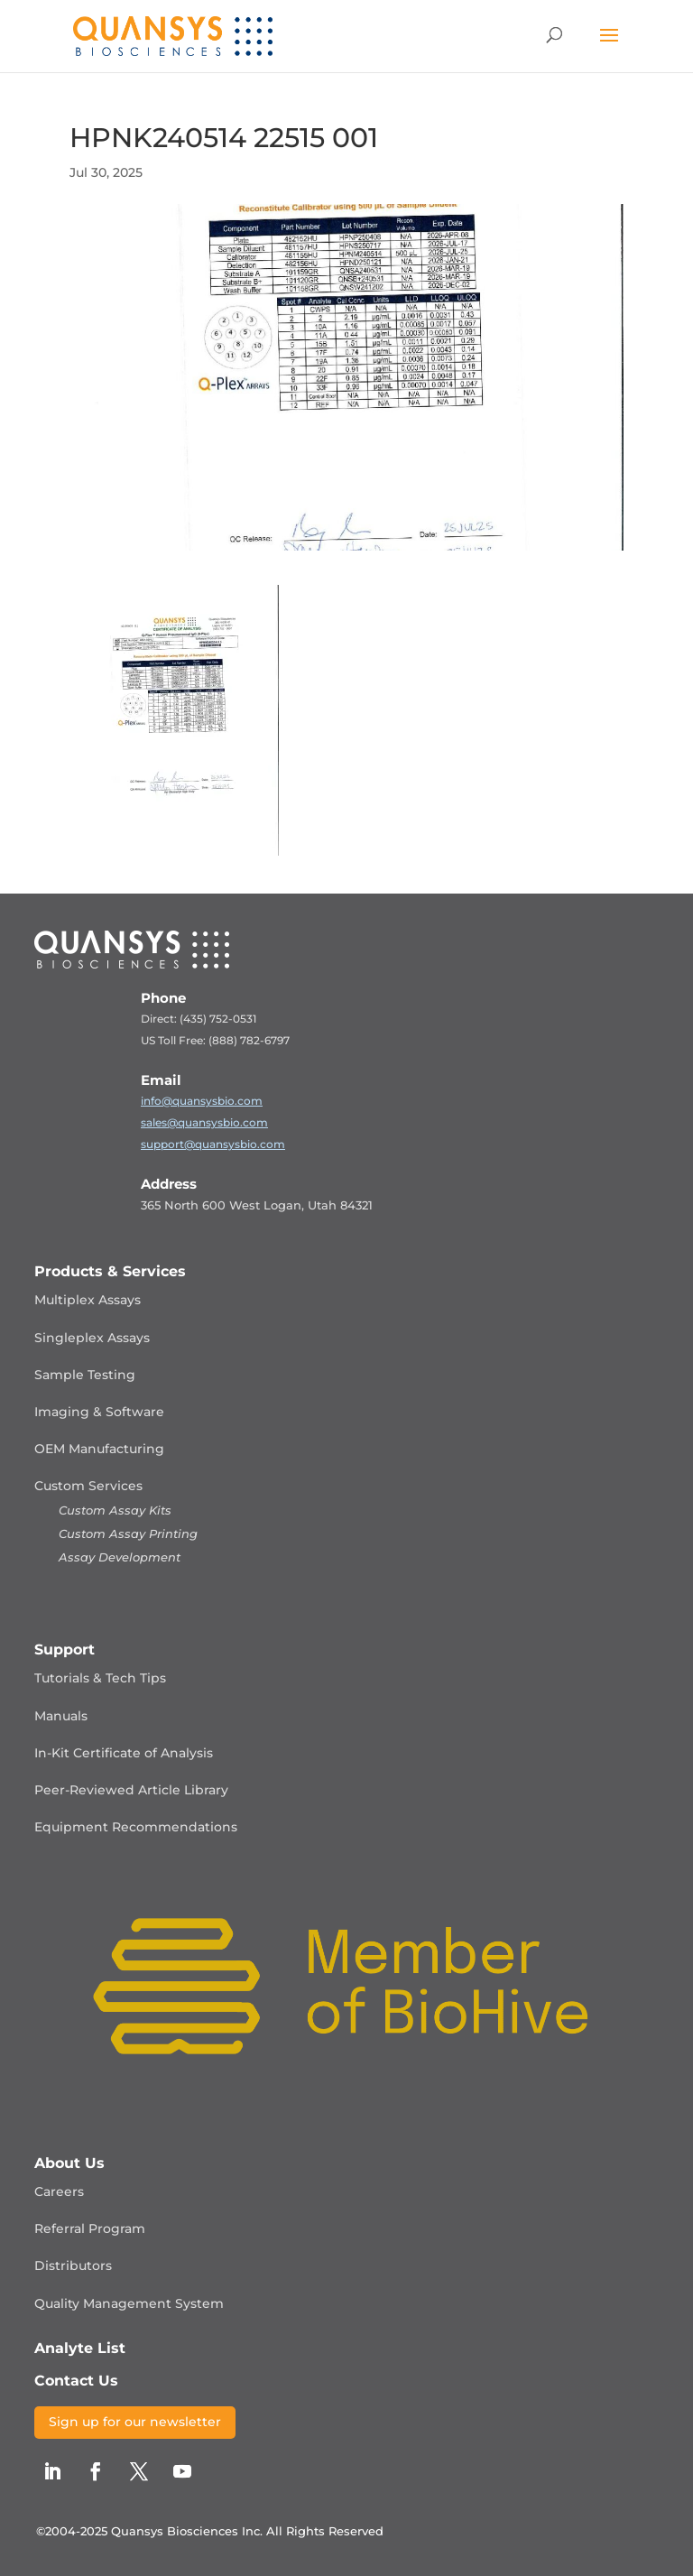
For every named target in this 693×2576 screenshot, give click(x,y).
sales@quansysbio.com (204, 1122)
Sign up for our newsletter (135, 2422)
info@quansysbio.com (202, 1100)
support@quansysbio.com (213, 1144)
